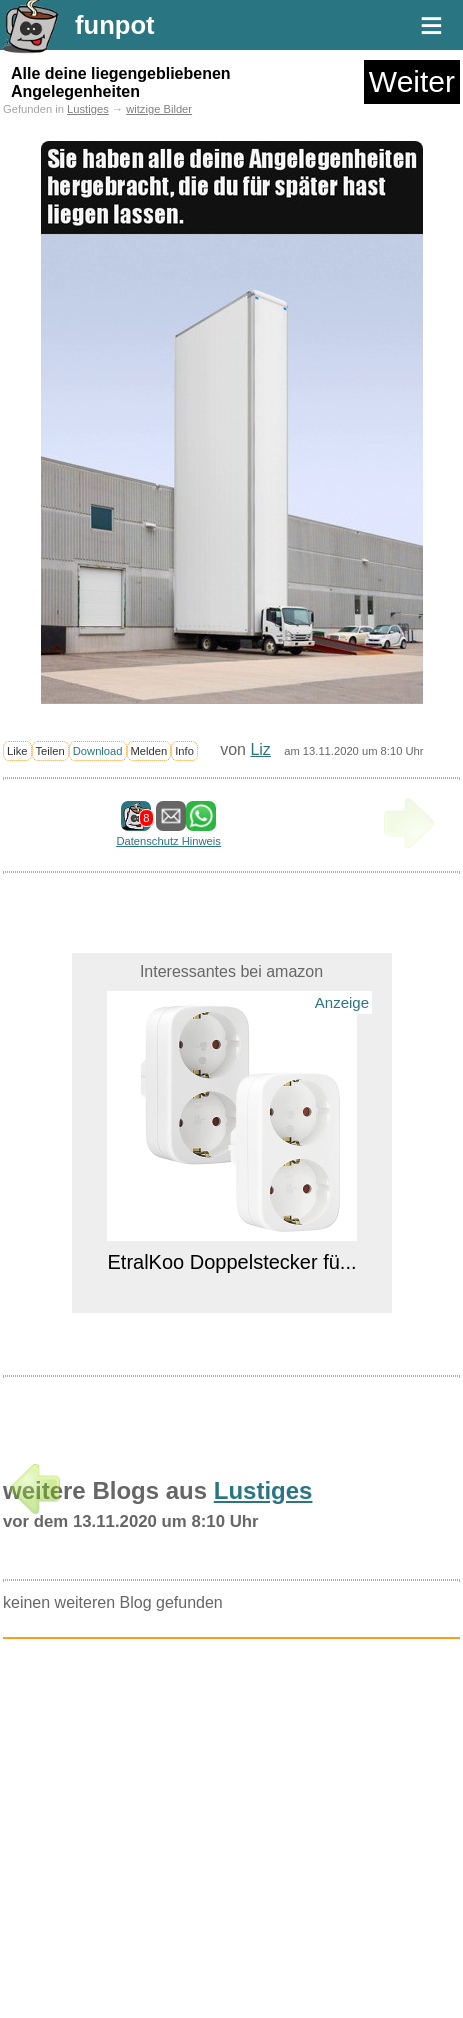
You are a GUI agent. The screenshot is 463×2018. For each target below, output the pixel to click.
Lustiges (88, 109)
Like (17, 751)
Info (184, 751)
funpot (115, 25)
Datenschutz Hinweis (168, 841)
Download (98, 751)
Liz (260, 749)
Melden (149, 751)
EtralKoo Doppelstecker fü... (231, 1262)
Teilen (50, 751)
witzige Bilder (159, 109)
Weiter (412, 81)
